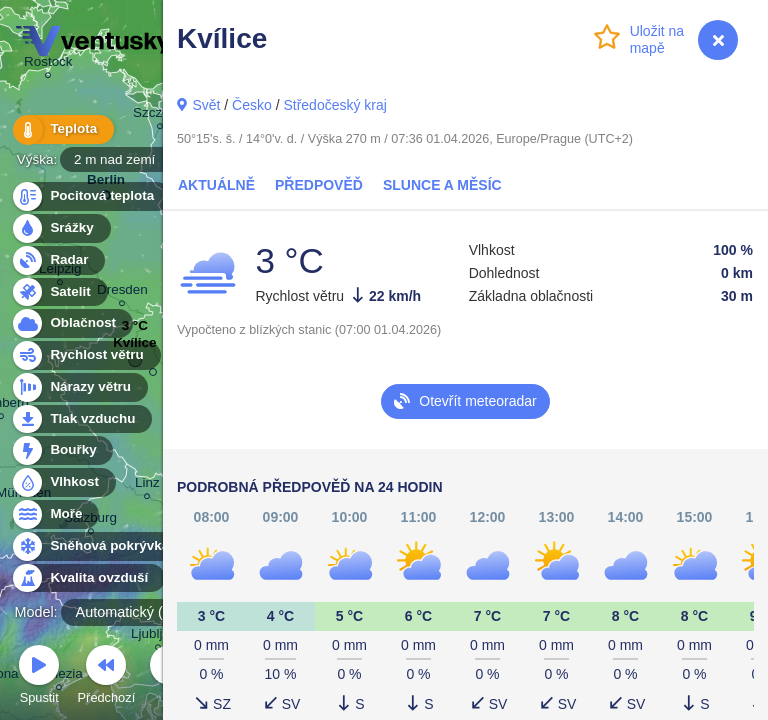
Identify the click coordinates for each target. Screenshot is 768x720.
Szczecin (160, 115)
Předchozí (107, 677)
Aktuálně (216, 185)
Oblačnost (71, 323)
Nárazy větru (79, 387)
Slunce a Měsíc (442, 185)
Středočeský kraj (334, 105)
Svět (206, 105)
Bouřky (62, 450)
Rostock (48, 64)
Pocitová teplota (90, 196)
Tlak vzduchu (81, 419)
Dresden (122, 292)
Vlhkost (63, 482)
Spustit (39, 677)
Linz (147, 485)
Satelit (59, 292)
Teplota (62, 129)
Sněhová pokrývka (98, 546)
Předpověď (319, 185)
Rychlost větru (85, 355)
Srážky (60, 228)
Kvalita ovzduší (87, 578)
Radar (58, 260)
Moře (55, 514)
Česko (252, 105)
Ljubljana (158, 636)
